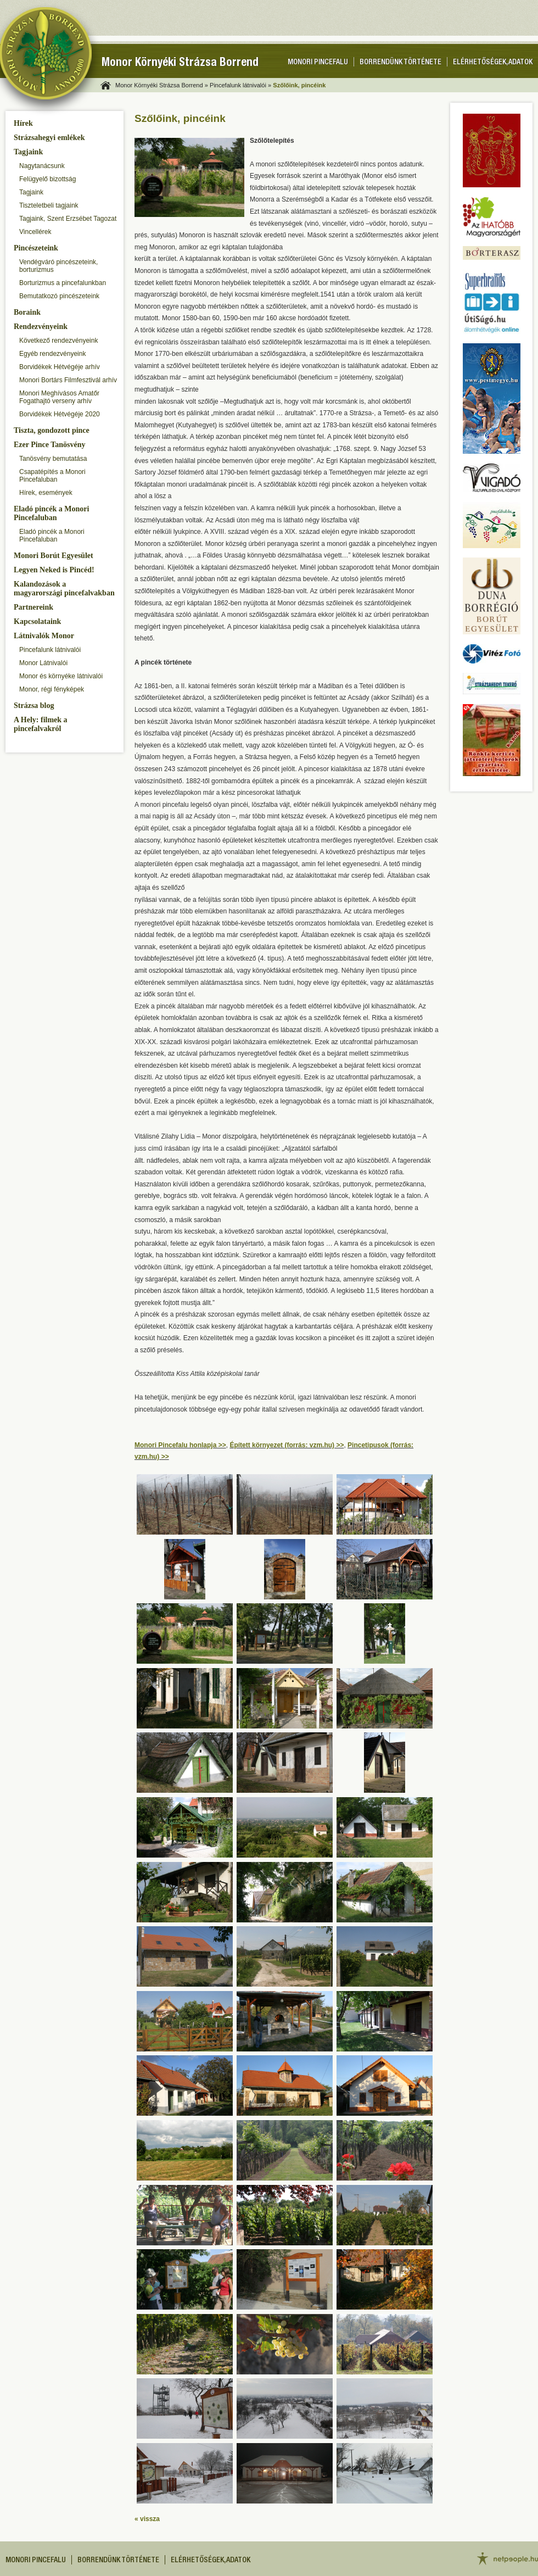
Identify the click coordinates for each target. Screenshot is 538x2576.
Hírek (23, 123)
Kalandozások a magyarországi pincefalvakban (64, 588)
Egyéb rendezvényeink (52, 354)
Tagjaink (28, 152)
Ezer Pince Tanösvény (49, 445)
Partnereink (33, 607)
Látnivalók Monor (44, 636)
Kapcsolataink (37, 621)
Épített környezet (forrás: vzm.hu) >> (286, 1445)
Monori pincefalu (318, 62)
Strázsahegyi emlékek (49, 137)
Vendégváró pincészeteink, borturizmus (58, 266)
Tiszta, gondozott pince (51, 430)
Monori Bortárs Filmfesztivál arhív (68, 380)
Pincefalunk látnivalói (50, 650)
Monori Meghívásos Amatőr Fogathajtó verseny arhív (59, 397)
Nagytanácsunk (42, 166)
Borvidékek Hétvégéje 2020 (59, 414)
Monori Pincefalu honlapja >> (180, 1445)
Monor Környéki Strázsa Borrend (180, 63)
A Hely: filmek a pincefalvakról (41, 724)
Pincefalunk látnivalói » (240, 85)
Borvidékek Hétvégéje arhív (59, 367)
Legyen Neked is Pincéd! (54, 570)
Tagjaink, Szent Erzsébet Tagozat (67, 218)
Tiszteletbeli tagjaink (49, 205)
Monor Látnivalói (43, 663)
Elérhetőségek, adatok (493, 62)
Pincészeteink (36, 248)
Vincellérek (35, 232)
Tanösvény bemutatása (53, 458)
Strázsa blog (34, 705)
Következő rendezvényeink (58, 340)
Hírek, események (45, 493)
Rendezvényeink (41, 326)
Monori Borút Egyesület (53, 555)
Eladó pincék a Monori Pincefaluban (51, 513)
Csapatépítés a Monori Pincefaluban (52, 475)
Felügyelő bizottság (47, 179)
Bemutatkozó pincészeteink (59, 296)
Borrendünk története (400, 62)
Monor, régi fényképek (51, 689)
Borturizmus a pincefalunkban (62, 283)
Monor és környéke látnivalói (61, 676)
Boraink (27, 312)
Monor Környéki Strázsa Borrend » (161, 85)
